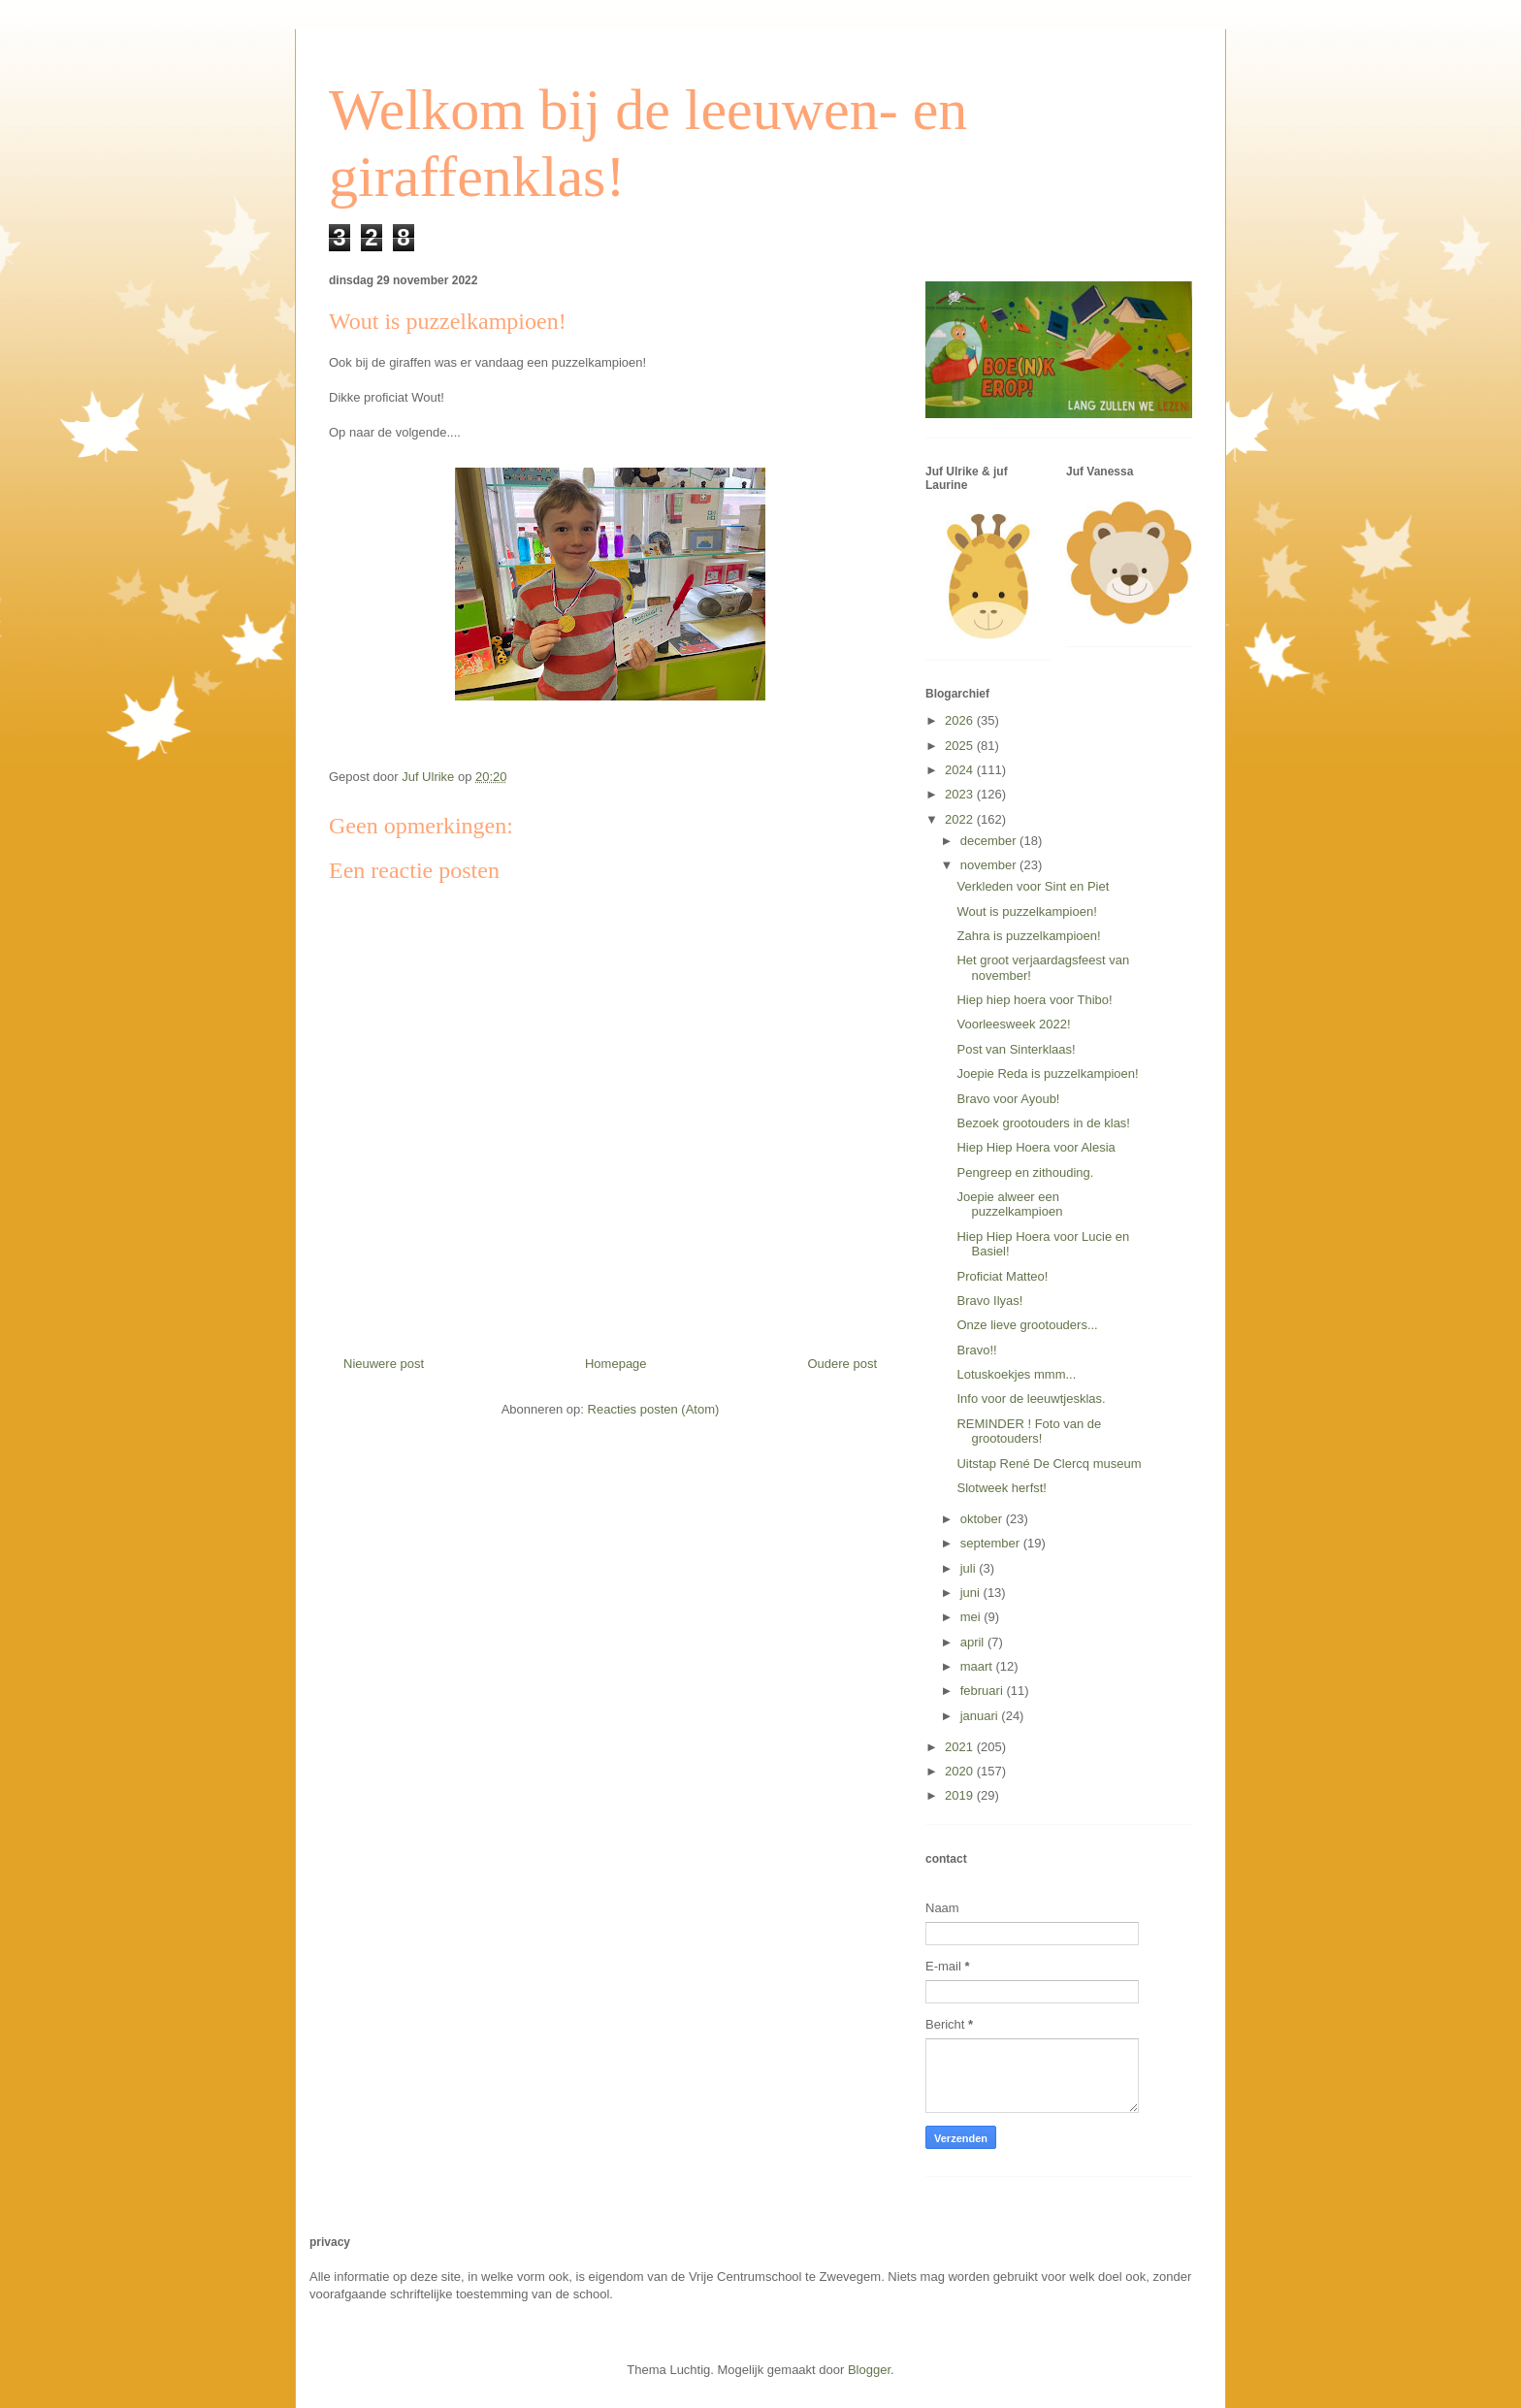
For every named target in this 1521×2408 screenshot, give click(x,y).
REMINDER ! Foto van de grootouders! (1028, 1431)
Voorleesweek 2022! (1013, 1024)
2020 (961, 1771)
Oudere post (842, 1363)
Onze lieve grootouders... (1026, 1325)
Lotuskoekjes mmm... (1016, 1374)
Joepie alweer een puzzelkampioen (1009, 1204)
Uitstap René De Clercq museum (1048, 1463)
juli (970, 1568)
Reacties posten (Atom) (654, 1409)
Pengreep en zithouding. (1024, 1172)
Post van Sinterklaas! (1015, 1049)
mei (972, 1617)
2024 (961, 770)
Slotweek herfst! (1001, 1488)
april (973, 1642)
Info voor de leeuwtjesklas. (1030, 1398)
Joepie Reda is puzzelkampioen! (1047, 1073)
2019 (961, 1795)
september (991, 1543)
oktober (983, 1519)
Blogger (869, 2369)
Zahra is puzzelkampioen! (1028, 935)
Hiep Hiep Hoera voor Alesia (1035, 1147)
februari (983, 1690)
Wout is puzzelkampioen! (1026, 911)
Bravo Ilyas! (989, 1300)
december (989, 840)
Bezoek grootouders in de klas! (1043, 1123)
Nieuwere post (383, 1363)
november (989, 865)
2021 (961, 1747)
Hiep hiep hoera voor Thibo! (1034, 999)
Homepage (616, 1363)
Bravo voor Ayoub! (1007, 1098)
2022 (961, 819)
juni (972, 1592)
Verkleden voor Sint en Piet (1032, 886)
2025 (961, 745)
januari (981, 1715)
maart (978, 1666)
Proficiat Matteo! (1002, 1276)
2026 (961, 720)
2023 (961, 794)
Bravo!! (976, 1350)
